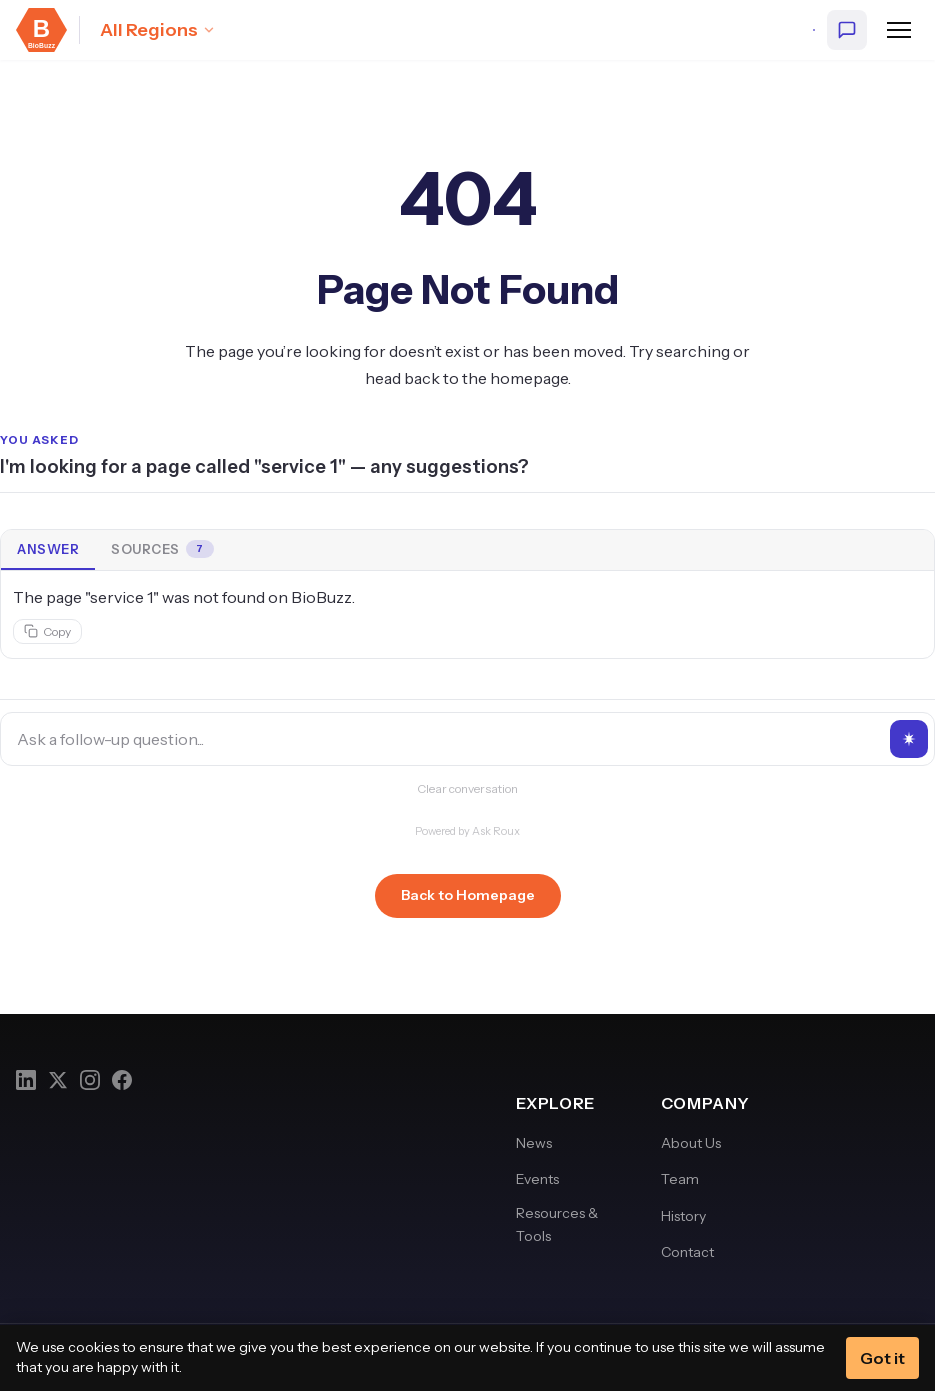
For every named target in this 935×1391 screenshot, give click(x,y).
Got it (882, 1358)
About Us (691, 1143)
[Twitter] (58, 1080)
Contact (687, 1252)
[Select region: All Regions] (158, 30)
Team (680, 1179)
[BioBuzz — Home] (41, 30)
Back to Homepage (468, 895)
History (683, 1216)
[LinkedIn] (26, 1080)
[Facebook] (122, 1080)
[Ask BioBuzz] (847, 30)
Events (537, 1179)
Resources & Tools (557, 1224)
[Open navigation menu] (899, 30)
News (534, 1143)
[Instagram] (90, 1080)
